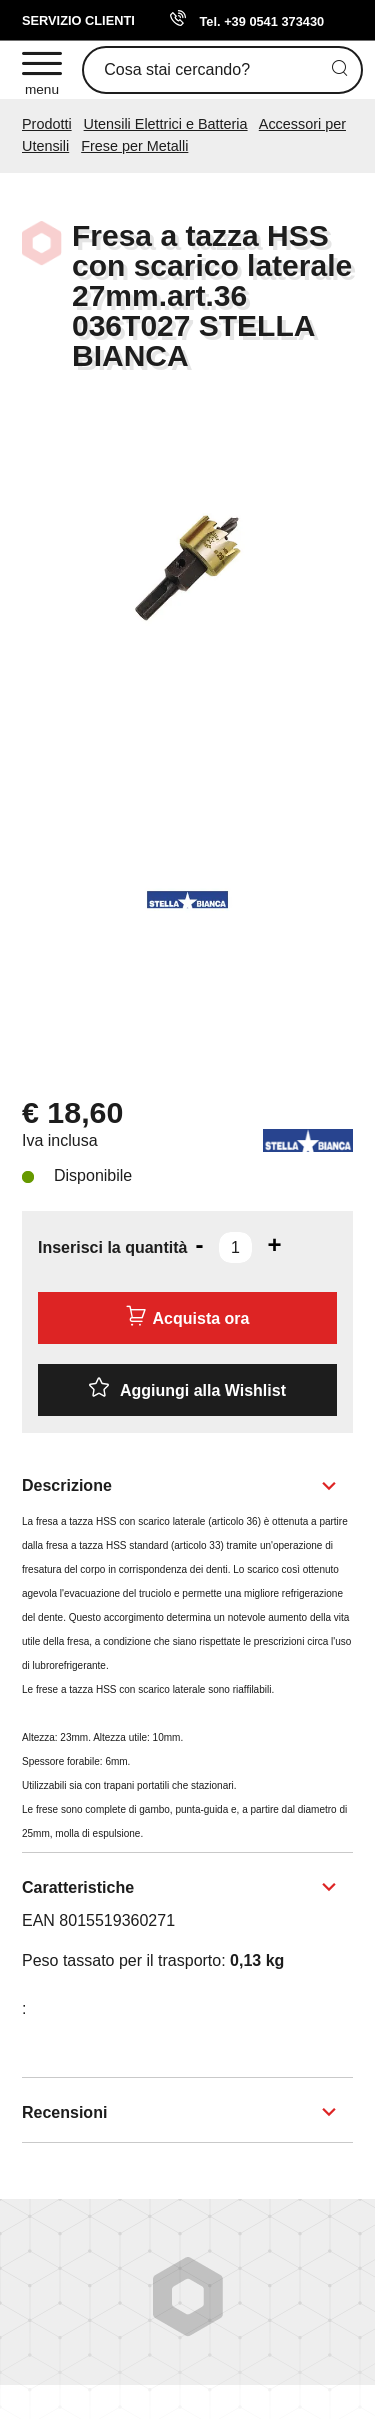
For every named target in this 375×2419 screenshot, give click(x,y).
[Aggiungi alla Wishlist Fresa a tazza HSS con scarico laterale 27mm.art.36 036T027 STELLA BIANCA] (187, 1390)
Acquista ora (188, 1316)
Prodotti (47, 124)
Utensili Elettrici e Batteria (166, 124)
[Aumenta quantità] (274, 1245)
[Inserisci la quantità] (235, 1247)
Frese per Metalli (134, 146)
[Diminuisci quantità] (199, 1245)
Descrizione (67, 1485)
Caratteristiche (78, 1887)
